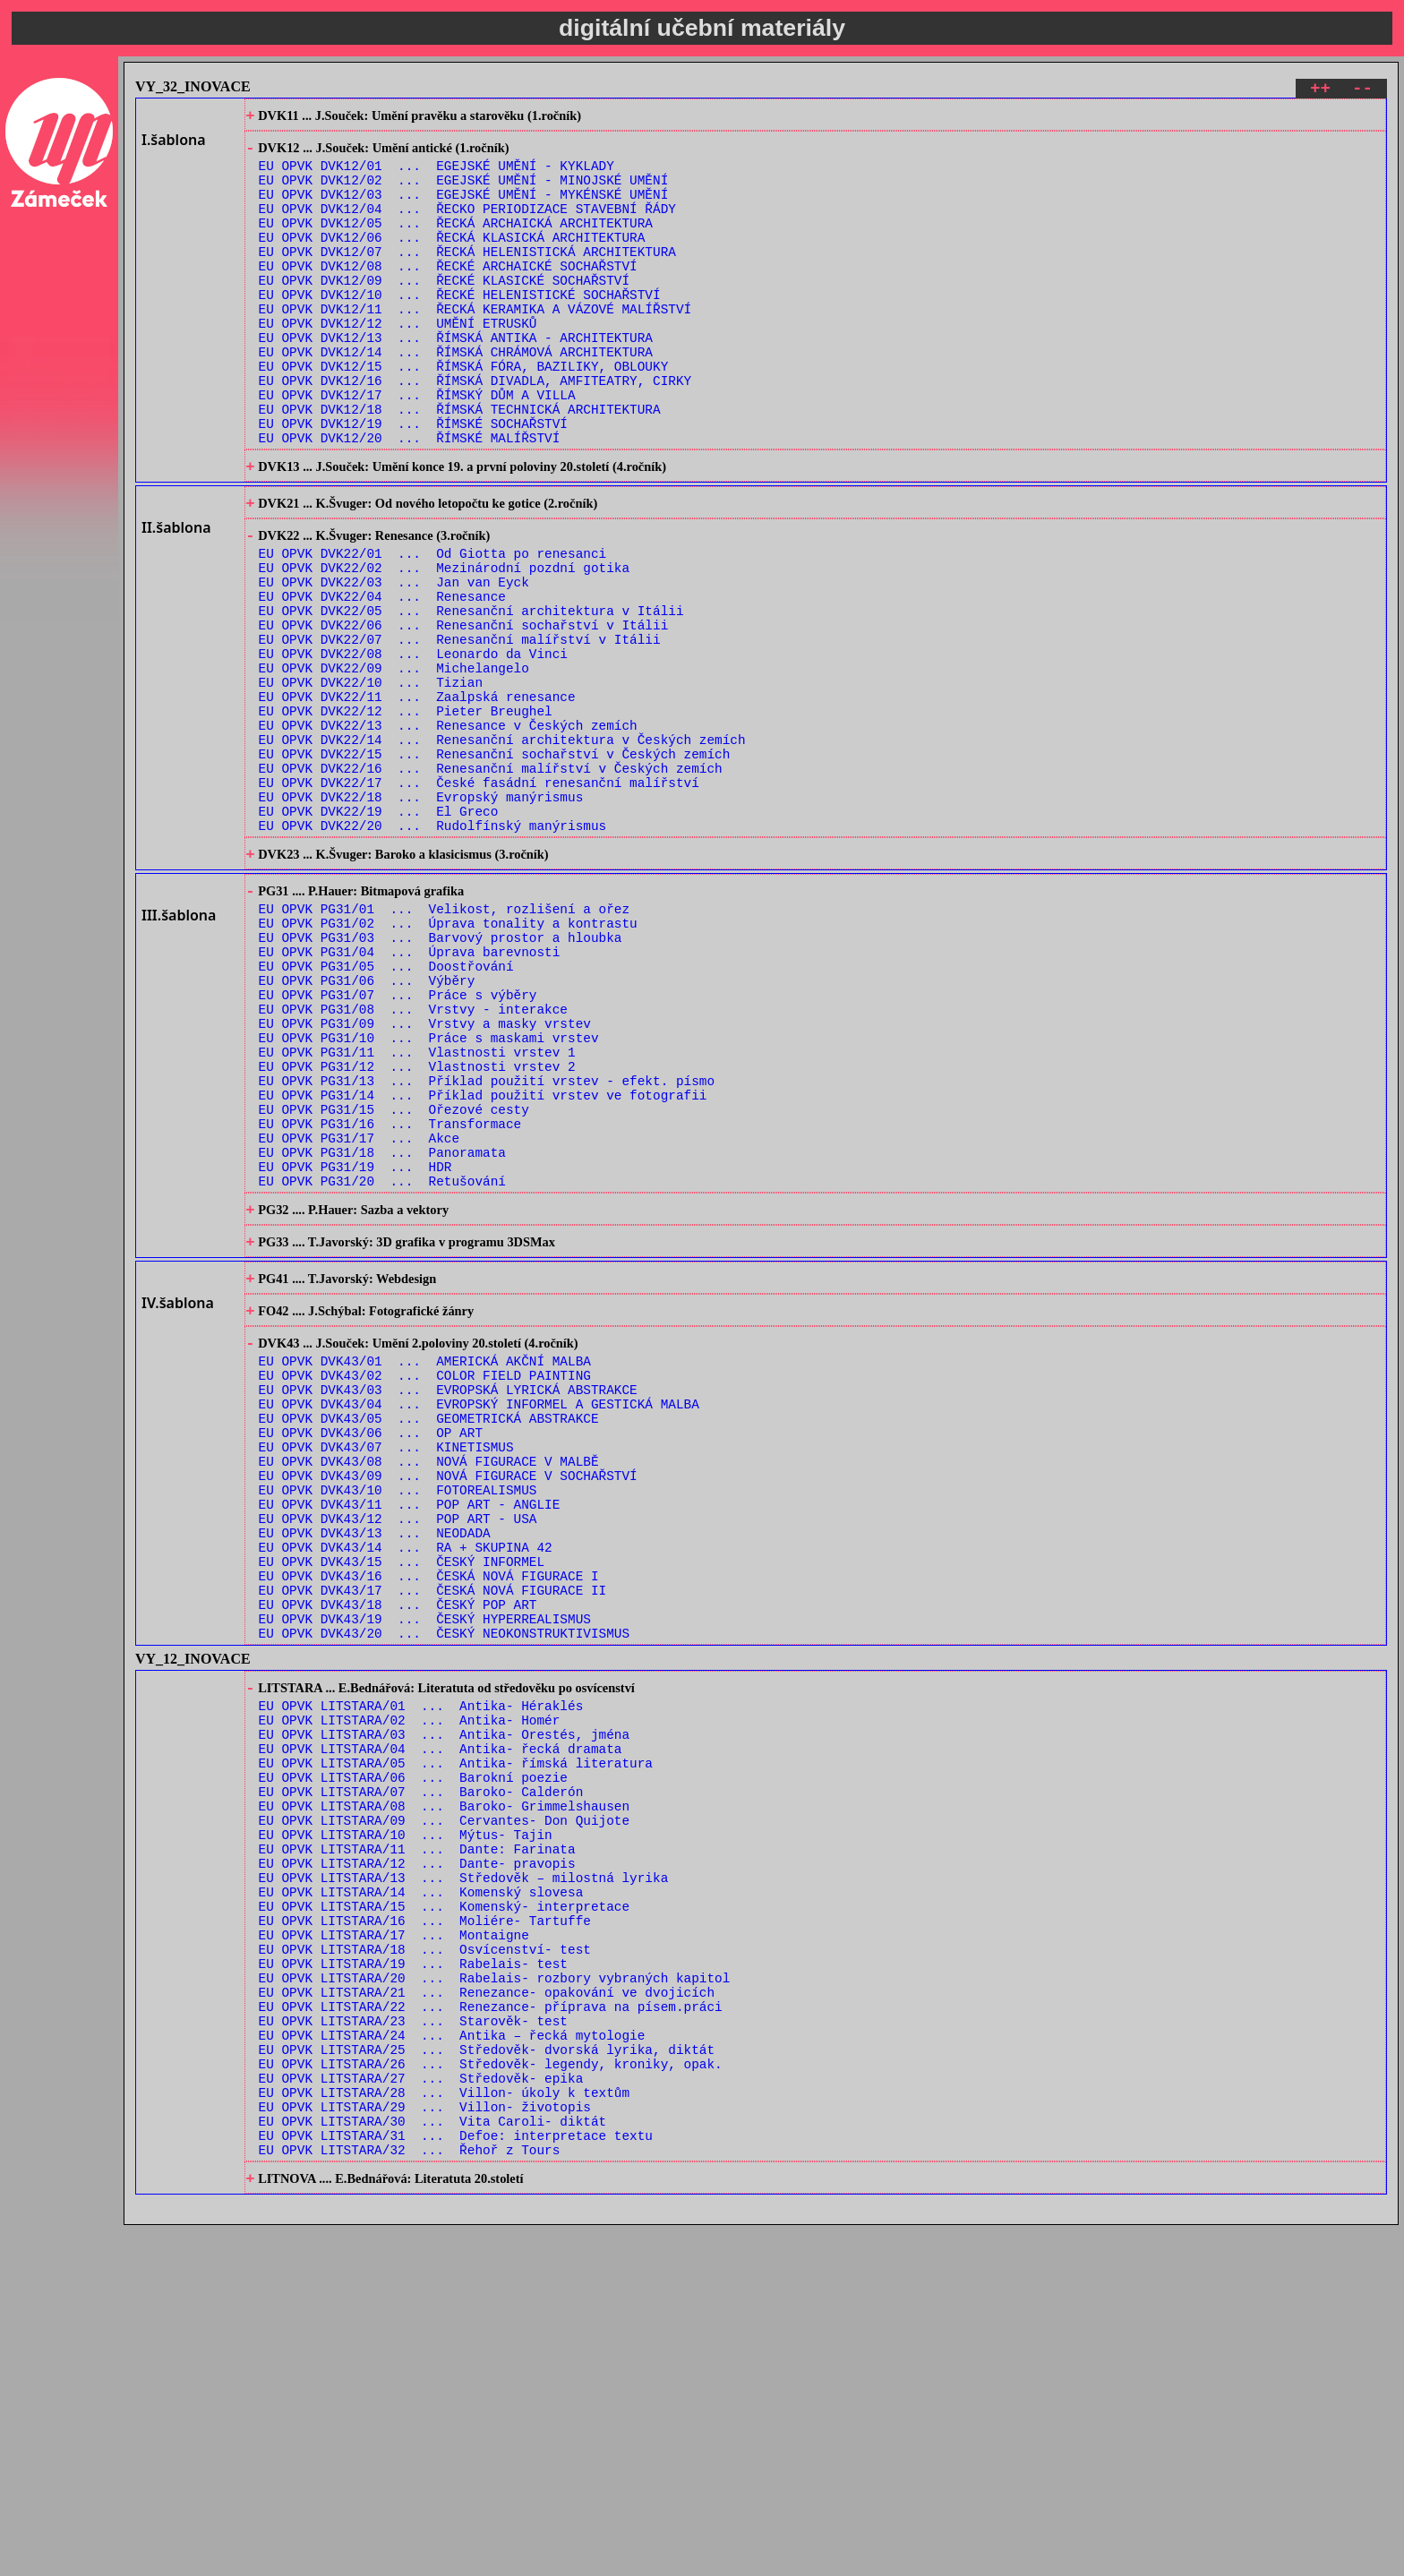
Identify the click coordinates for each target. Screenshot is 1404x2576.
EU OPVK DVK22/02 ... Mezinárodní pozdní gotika (444, 644)
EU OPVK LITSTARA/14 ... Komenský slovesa (421, 2190)
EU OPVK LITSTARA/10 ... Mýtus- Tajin (405, 2122)
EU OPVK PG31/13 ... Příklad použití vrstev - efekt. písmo (487, 1247)
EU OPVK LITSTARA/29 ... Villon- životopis (425, 2445)
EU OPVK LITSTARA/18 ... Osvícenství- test (425, 2258)
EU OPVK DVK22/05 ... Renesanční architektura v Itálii (471, 695)
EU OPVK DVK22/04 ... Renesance (382, 678)
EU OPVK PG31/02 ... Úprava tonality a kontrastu (448, 1060)
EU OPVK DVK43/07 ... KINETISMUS (386, 1669)
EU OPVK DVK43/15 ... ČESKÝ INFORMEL (401, 1805)
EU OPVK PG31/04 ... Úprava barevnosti (410, 1094)
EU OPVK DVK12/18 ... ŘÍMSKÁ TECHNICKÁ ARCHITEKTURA (460, 464)
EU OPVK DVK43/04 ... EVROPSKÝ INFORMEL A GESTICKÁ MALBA (479, 1618)
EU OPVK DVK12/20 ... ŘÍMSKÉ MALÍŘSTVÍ (410, 498)
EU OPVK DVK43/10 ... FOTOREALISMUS (398, 1720)
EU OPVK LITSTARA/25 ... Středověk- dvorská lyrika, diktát (487, 2377)
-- (1362, 91)
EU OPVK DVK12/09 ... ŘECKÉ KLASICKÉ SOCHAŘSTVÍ (444, 311)
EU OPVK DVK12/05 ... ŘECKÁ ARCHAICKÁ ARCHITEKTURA (456, 243)
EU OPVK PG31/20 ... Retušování (382, 1366)
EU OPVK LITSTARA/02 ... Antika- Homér (410, 1986)
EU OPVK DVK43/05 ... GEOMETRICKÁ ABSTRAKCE (429, 1635)
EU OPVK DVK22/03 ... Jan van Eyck (394, 661)
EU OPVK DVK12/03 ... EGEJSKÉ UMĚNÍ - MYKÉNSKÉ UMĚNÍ (464, 209)
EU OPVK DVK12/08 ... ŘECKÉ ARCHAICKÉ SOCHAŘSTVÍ (448, 294)
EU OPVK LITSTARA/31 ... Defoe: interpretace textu (456, 2479)
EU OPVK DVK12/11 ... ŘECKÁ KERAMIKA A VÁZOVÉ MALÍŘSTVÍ (475, 345)
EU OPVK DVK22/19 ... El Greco (379, 933)
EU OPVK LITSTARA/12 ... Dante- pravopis (417, 2156)
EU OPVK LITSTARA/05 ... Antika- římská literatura (456, 2037)
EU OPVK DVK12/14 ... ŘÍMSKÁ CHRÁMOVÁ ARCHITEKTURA (456, 396)
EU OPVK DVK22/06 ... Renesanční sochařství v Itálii (464, 712)
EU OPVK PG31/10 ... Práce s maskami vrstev (429, 1196)
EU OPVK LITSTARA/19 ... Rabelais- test (413, 2275)
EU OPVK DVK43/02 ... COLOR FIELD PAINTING (425, 1584)
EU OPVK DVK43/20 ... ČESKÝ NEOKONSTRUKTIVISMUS (444, 1890)
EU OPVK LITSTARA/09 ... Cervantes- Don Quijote (444, 2105)
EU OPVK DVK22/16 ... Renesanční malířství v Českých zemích (491, 882)
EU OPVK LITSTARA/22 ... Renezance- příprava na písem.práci (491, 2326)
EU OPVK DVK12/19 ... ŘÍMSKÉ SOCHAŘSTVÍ (413, 481)
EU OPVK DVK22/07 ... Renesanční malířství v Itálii (460, 729)
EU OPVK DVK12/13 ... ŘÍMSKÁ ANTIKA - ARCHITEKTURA (456, 379)
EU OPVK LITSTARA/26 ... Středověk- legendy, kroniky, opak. (491, 2394)
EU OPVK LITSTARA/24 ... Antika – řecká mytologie (452, 2360)
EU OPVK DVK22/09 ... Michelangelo (394, 763)
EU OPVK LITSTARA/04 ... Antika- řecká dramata (440, 2020)
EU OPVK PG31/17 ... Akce (359, 1315)
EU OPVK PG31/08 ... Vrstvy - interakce (413, 1162)
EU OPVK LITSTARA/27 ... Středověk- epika (421, 2411)
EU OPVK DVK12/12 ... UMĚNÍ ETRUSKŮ (398, 362)
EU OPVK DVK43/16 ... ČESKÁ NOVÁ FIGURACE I (429, 1822)
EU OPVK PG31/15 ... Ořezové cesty (394, 1281)
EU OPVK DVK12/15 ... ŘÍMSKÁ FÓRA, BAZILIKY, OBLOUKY (464, 413)
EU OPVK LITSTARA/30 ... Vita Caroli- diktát (433, 2462)
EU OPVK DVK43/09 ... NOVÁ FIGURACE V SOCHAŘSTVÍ (448, 1703)
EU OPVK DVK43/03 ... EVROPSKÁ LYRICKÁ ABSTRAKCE (448, 1601)
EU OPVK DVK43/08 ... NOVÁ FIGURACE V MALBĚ (429, 1686)
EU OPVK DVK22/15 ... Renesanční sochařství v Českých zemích (495, 865)
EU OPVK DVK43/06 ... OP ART (371, 1652)
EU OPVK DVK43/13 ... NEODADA (375, 1771)
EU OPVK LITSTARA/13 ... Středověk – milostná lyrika (464, 2173)
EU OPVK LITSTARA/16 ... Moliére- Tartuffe (425, 2224)
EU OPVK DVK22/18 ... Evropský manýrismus (421, 916)
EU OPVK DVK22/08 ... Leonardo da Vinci (413, 746)
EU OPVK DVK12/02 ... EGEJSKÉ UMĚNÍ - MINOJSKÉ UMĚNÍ (464, 192)
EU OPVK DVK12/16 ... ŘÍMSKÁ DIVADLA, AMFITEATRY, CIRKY (475, 430)
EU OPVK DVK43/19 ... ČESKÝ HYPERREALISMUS (425, 1873)
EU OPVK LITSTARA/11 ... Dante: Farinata (417, 2139)
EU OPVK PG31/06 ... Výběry (367, 1128)
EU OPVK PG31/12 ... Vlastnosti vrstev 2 (417, 1230)
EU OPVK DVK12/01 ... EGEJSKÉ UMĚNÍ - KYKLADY (436, 175)
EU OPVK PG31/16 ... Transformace (390, 1298)
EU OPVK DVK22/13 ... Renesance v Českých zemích (448, 831)
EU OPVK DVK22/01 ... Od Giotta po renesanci (433, 627)
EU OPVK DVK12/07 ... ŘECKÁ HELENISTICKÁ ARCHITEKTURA (467, 277)
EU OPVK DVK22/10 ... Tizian (371, 780)
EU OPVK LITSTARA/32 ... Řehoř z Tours (410, 2496)
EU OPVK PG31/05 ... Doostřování (386, 1111)
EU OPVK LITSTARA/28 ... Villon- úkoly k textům (444, 2428)
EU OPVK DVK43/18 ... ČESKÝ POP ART (398, 1856)
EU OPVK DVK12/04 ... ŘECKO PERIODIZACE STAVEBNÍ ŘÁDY (467, 226)
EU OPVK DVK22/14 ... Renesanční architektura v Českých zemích (502, 848)
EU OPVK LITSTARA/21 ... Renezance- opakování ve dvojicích (487, 2309)
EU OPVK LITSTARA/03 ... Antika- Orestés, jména (444, 2003)
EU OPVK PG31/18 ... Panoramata (382, 1332)
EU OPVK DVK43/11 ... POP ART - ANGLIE (410, 1737)
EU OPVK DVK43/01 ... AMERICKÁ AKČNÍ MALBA (425, 1567)
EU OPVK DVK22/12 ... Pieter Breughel (405, 814)
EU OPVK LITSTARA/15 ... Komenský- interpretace (444, 2207)
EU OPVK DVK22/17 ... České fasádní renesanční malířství (479, 899)
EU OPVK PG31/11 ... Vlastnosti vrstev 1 (417, 1213)
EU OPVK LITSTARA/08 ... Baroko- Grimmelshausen (444, 2088)
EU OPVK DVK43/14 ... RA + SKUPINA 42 (405, 1788)
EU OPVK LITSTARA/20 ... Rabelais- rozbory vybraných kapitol (495, 2292)
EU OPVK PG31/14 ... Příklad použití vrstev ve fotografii (483, 1264)
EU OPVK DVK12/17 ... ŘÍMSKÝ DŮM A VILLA (417, 447)
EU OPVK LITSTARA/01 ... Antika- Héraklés (421, 1969)
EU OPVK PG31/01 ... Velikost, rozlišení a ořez (444, 1043)
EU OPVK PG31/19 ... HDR (355, 1349)
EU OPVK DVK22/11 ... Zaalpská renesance (417, 797)
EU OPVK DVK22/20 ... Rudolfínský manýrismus (433, 950)
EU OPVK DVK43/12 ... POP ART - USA (398, 1754)
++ (1320, 91)
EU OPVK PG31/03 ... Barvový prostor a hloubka (440, 1077)
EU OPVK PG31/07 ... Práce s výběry (398, 1145)
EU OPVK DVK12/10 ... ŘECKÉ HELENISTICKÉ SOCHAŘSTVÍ (460, 328)
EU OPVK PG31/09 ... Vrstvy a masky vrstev (425, 1179)
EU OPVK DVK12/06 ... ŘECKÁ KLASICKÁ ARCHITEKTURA (452, 260)
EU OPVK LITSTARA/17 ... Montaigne (394, 2241)
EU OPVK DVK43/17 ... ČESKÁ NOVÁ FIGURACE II (433, 1839)
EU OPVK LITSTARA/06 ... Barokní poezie (413, 2054)
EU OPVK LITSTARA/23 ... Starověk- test (413, 2343)
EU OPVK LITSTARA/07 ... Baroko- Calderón (421, 2071)
